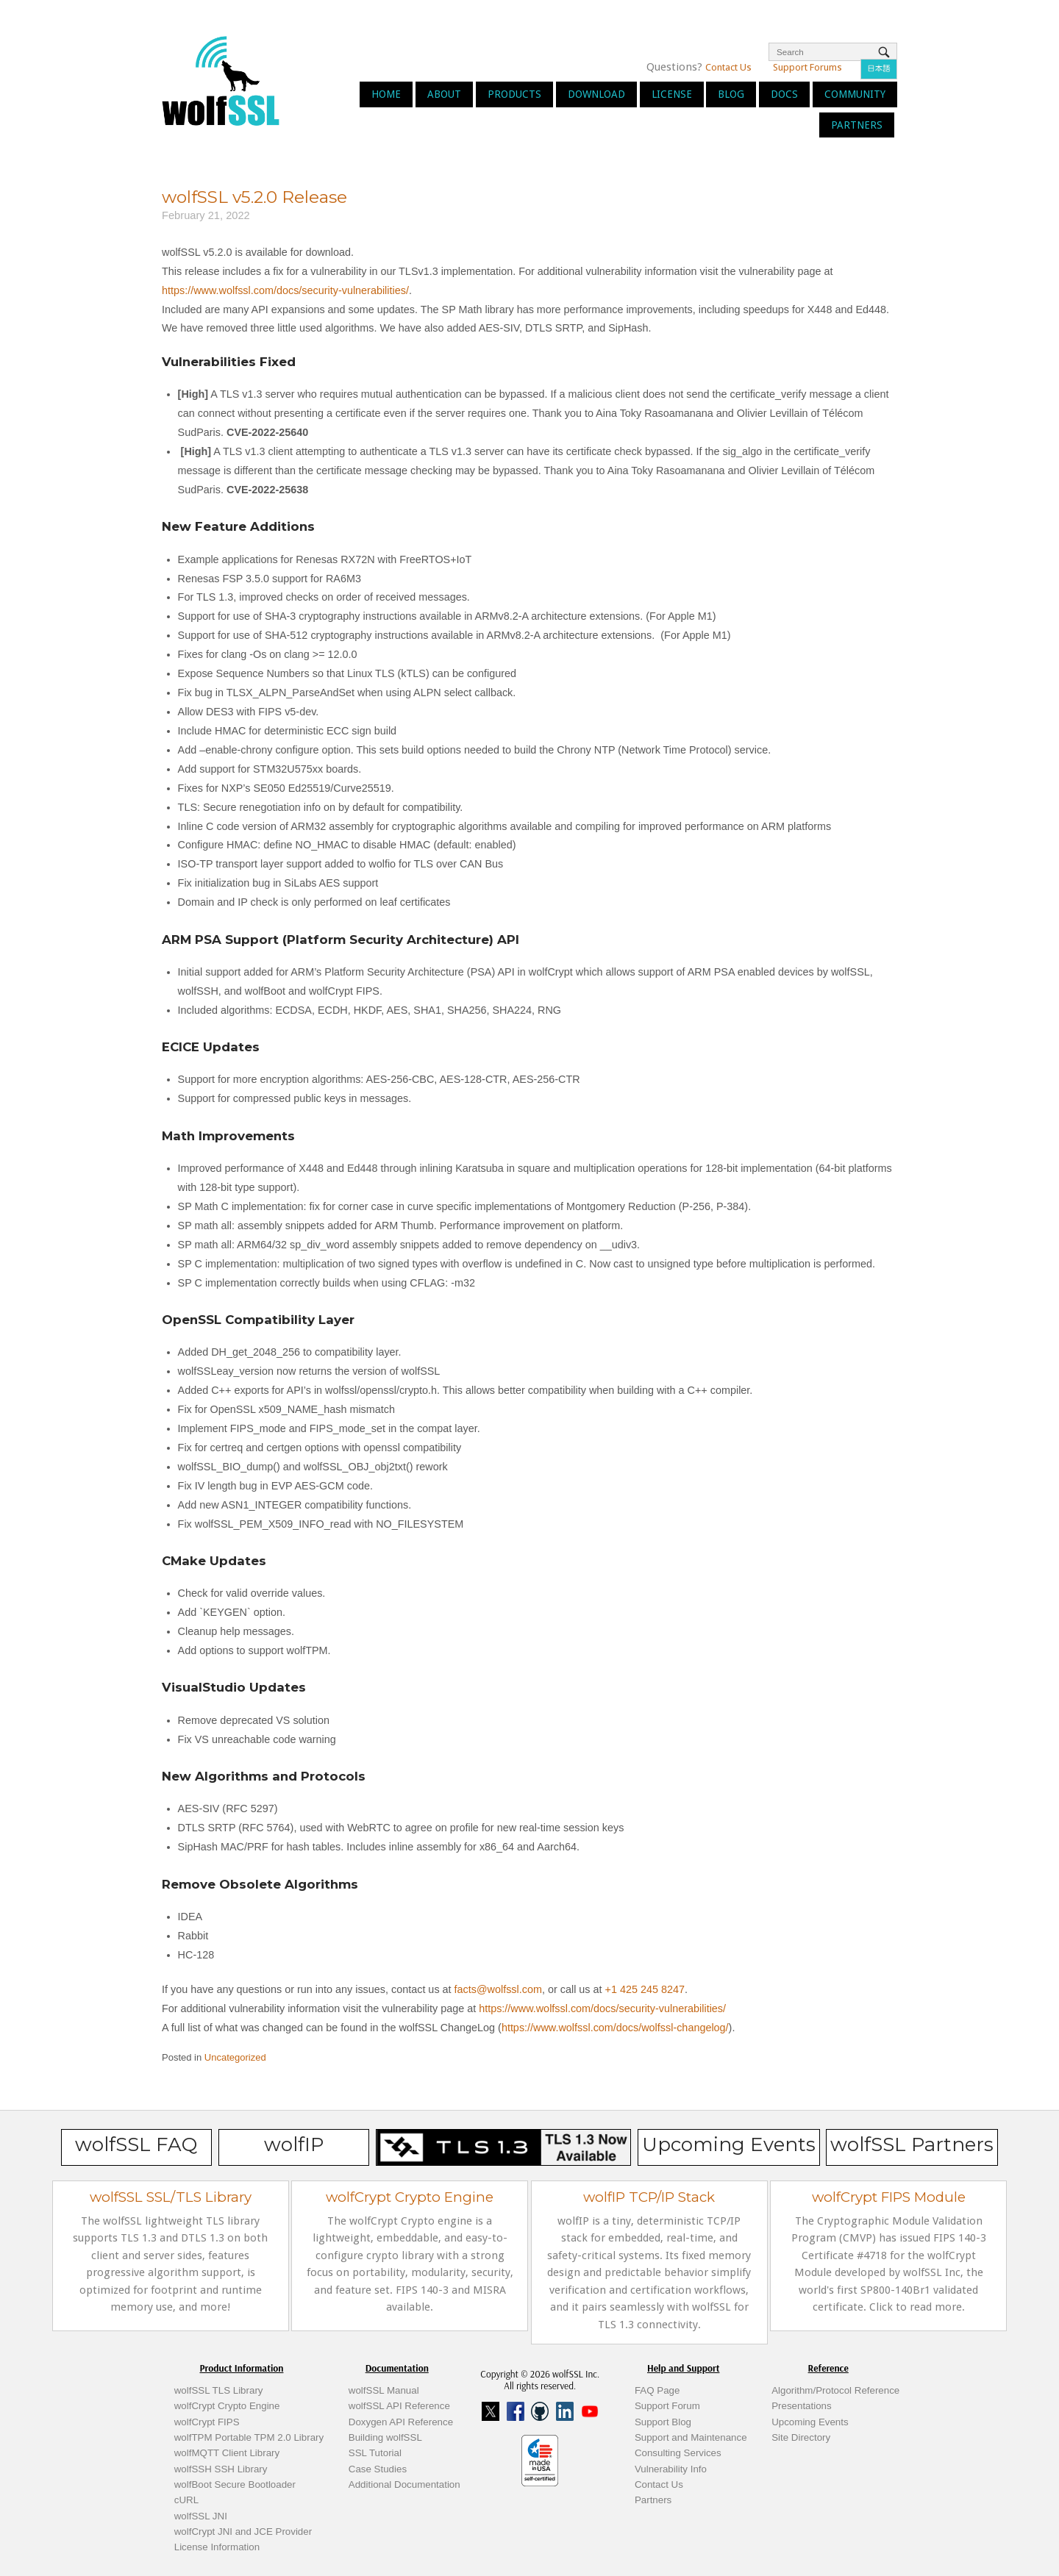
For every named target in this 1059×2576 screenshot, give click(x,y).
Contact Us (728, 67)
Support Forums (807, 67)
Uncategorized (235, 2057)
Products (514, 94)
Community (854, 94)
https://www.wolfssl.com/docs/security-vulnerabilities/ (285, 290)
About (444, 94)
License (672, 94)
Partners (857, 125)
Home (386, 94)
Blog (731, 94)
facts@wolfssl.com (497, 1989)
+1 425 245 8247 (643, 1989)
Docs (784, 94)
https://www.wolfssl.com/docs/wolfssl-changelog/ (615, 2027)
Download (596, 94)
